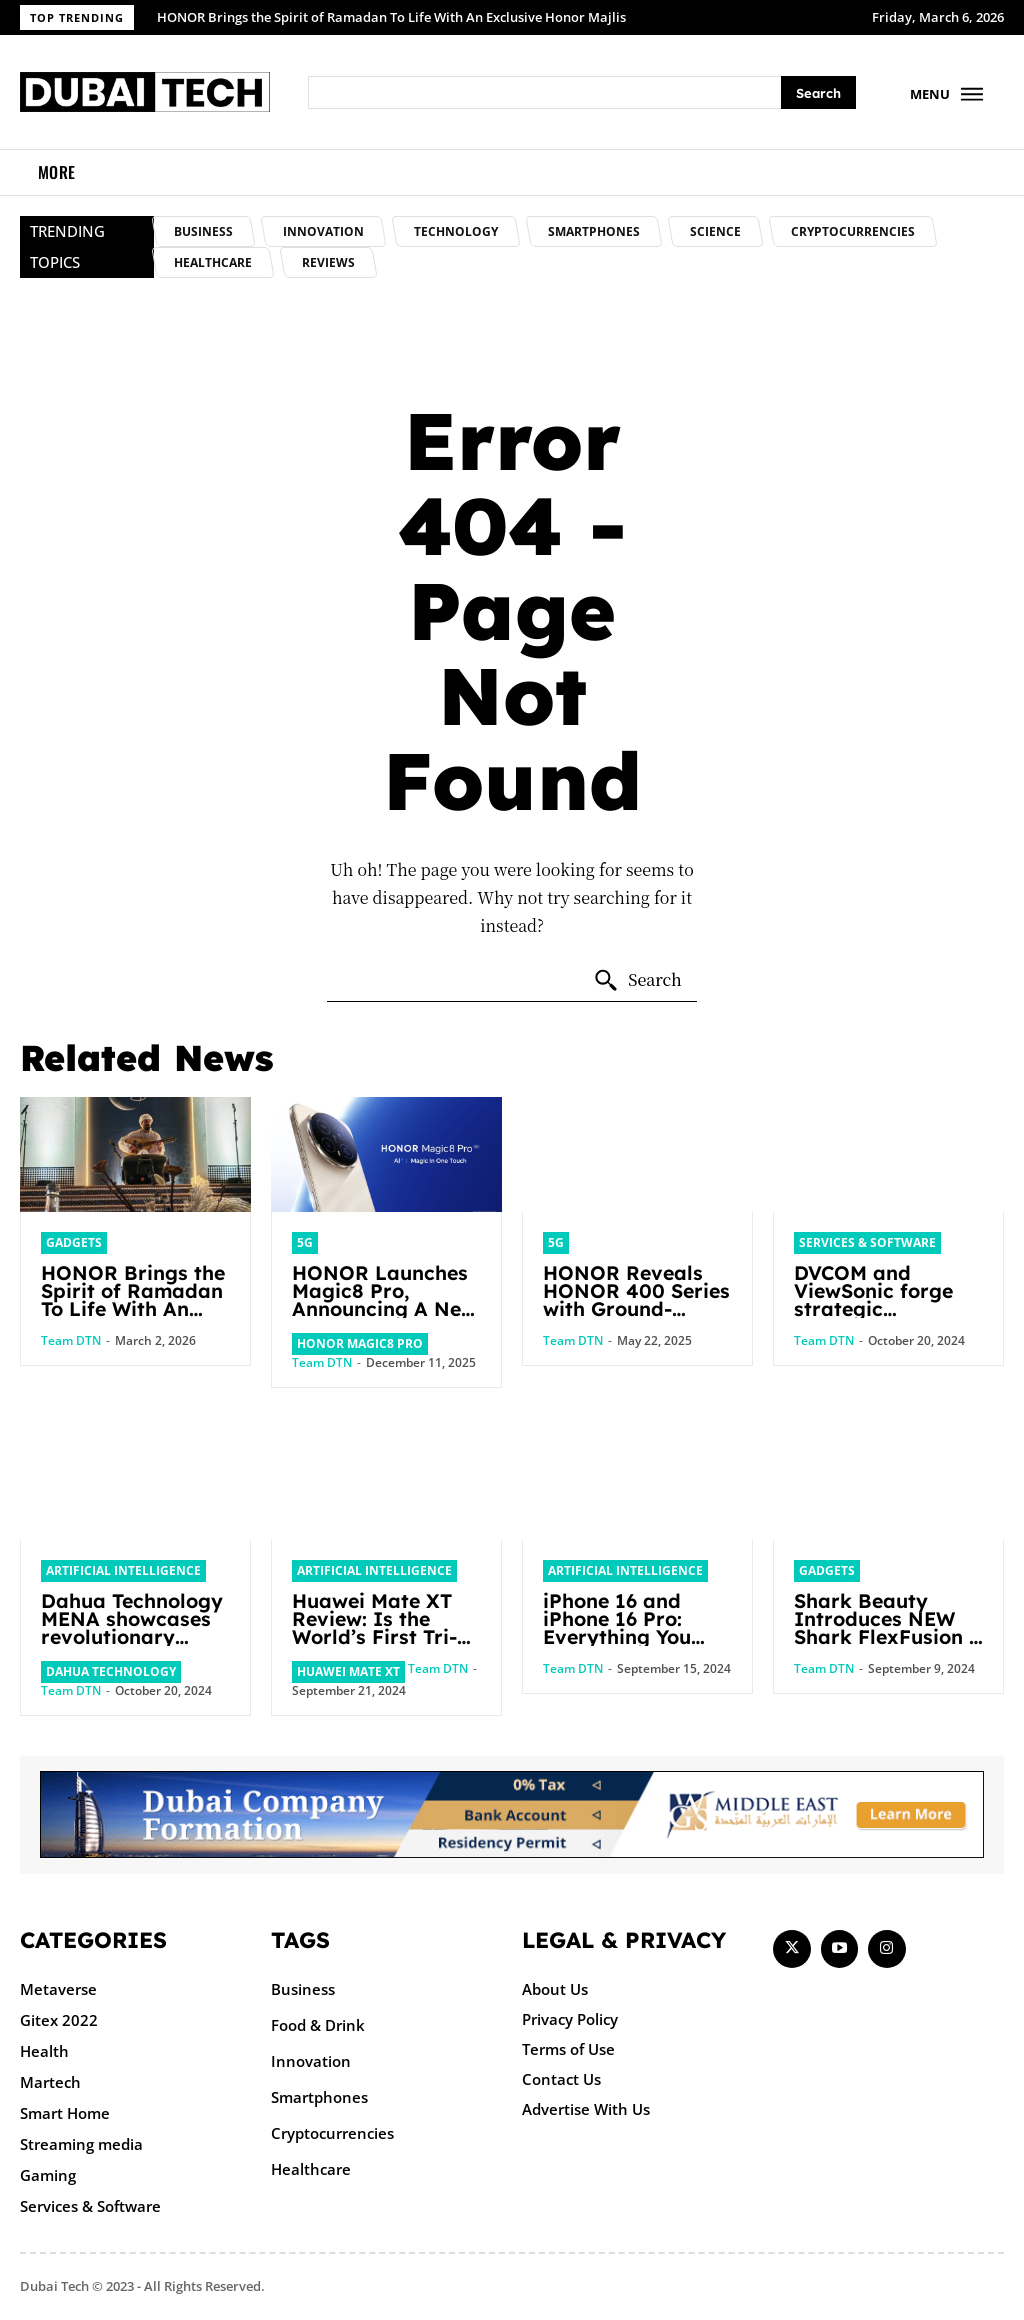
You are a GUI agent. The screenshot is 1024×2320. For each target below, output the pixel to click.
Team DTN (71, 1340)
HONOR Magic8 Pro (360, 1343)
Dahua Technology (111, 1671)
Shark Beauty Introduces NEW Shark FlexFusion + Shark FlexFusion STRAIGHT (880, 1645)
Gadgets (74, 1242)
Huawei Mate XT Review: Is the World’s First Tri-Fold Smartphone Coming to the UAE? (379, 1645)
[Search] (818, 92)
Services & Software (867, 1242)
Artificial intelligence (123, 1570)
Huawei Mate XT (348, 1671)
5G (305, 1242)
